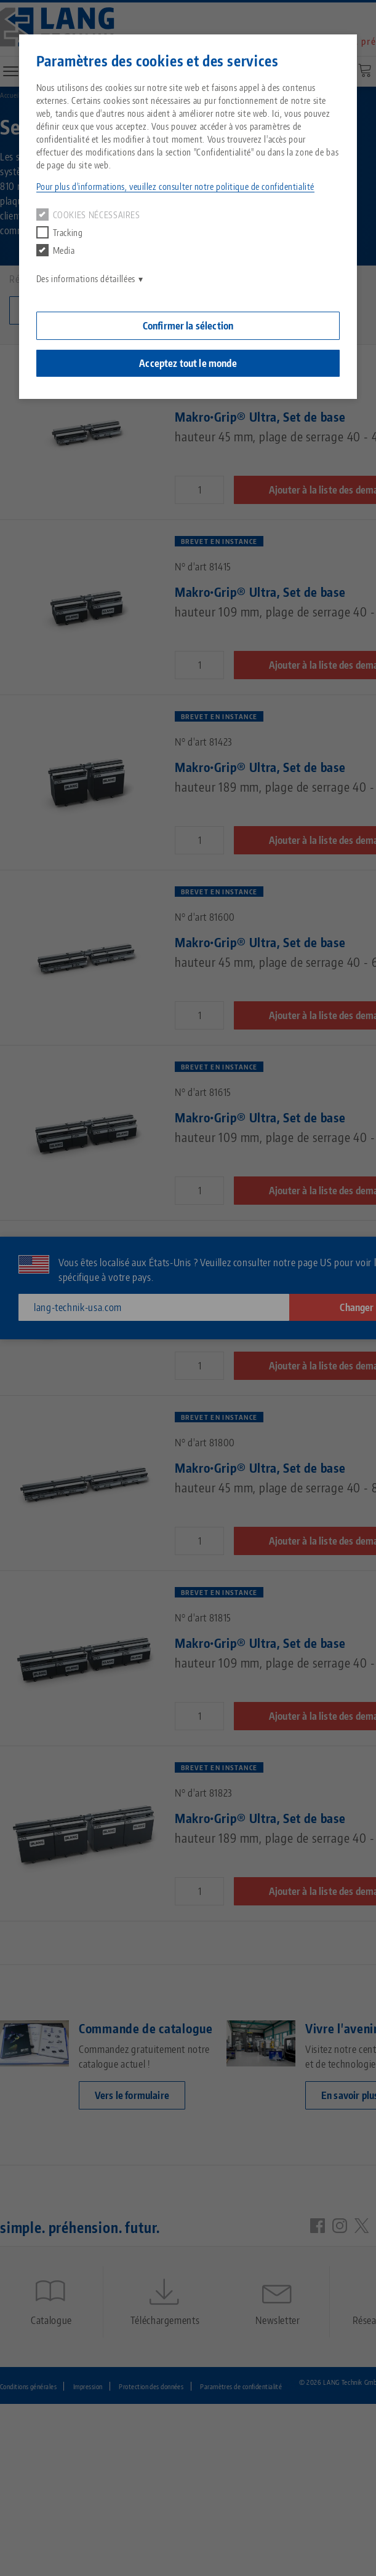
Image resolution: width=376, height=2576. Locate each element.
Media (55, 250)
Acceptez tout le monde (188, 363)
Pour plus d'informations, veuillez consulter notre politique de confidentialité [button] (175, 186)
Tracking (59, 232)
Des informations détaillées (85, 279)
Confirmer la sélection (188, 326)
